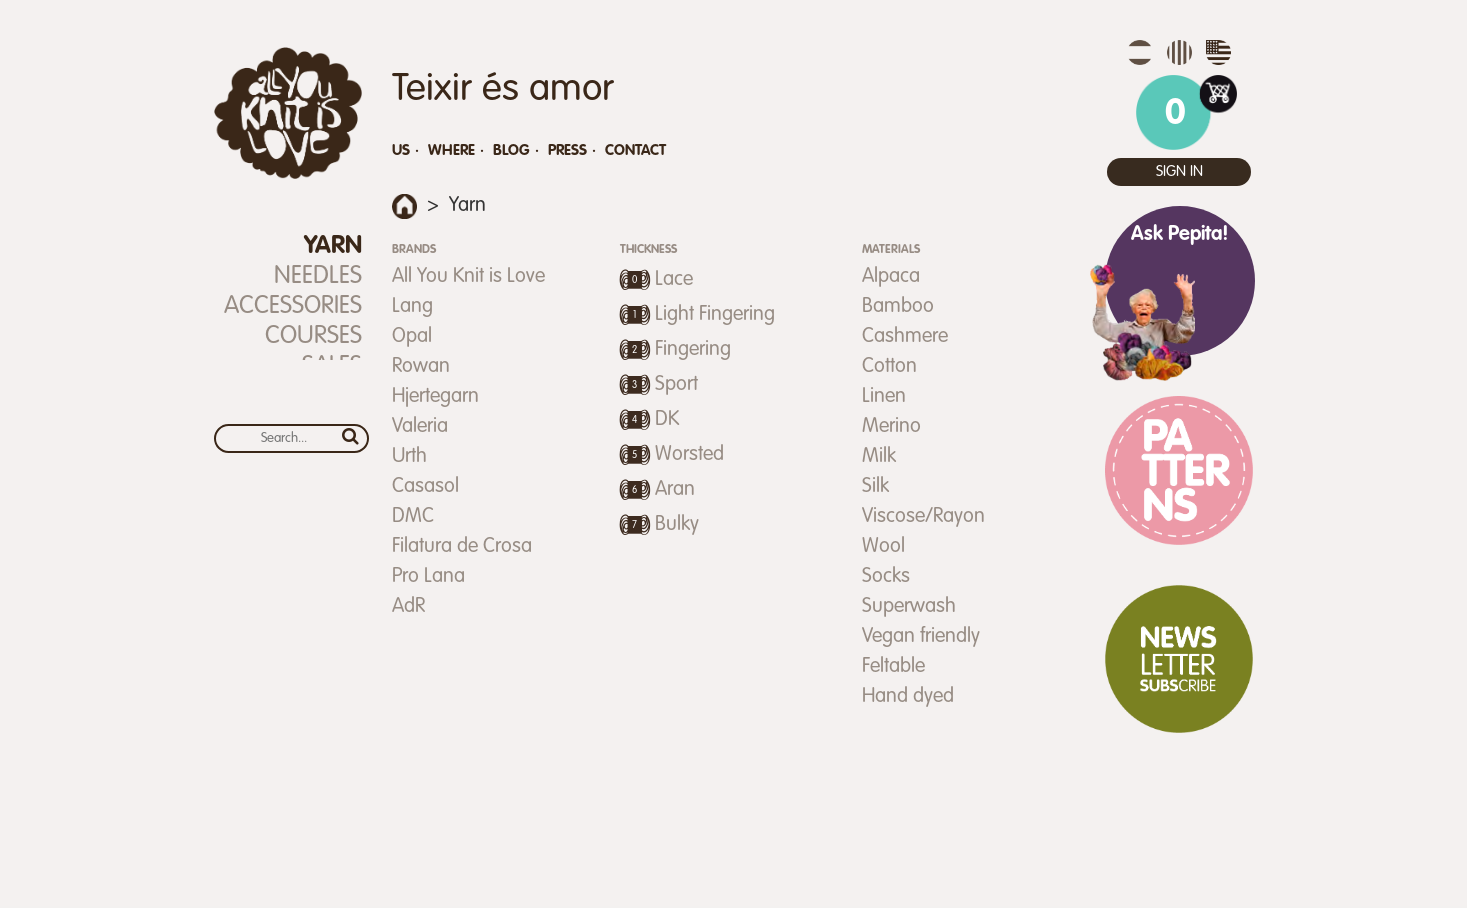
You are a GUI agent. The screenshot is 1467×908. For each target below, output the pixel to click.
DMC (413, 517)
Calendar (306, 456)
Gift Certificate (302, 411)
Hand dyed (908, 697)
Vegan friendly (921, 637)
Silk (875, 487)
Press (567, 150)
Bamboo (898, 307)
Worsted (672, 455)
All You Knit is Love (468, 277)
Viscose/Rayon (923, 517)
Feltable (893, 667)
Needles (318, 276)
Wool (883, 547)
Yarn (333, 246)
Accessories (293, 306)
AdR (408, 607)
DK (649, 420)
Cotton (889, 367)
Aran (657, 490)
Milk (879, 457)
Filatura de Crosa (462, 547)
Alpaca (891, 277)
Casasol (425, 487)
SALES (332, 366)
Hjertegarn (435, 397)
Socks (886, 577)
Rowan (421, 367)
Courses (313, 336)
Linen (884, 397)
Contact (635, 150)
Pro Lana (428, 577)
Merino (891, 427)
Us (401, 150)
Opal (412, 337)
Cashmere (905, 337)
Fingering (675, 350)
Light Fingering (697, 315)
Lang (412, 307)
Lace (656, 280)
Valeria (420, 427)
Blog (511, 150)
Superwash (909, 607)
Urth (409, 457)
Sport (659, 385)
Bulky (659, 525)
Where (451, 150)
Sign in (1179, 171)
